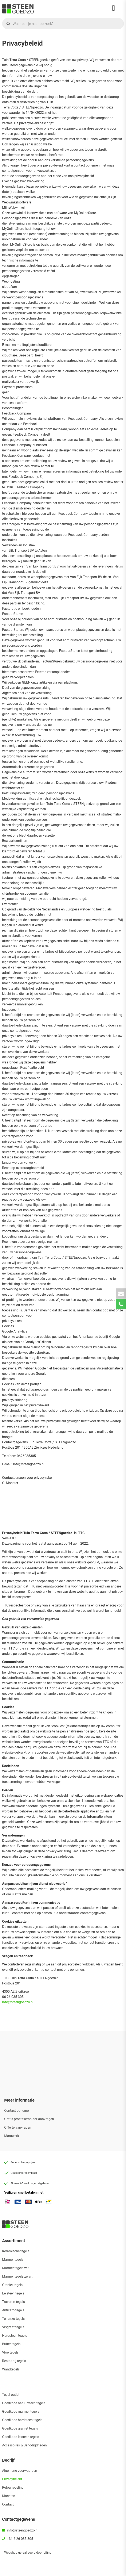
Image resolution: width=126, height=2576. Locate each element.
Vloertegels (10, 2352)
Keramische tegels (15, 2251)
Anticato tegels (13, 2310)
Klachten (8, 2496)
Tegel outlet (10, 2395)
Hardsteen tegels (14, 2336)
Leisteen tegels (13, 2293)
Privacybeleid (12, 2479)
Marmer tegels (12, 2260)
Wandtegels (11, 2369)
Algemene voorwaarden (19, 2471)
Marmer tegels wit (15, 2268)
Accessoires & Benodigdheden (24, 2445)
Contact (8, 2504)
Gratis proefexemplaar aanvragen (29, 2119)
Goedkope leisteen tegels (20, 2437)
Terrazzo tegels (13, 2319)
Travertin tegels (13, 2302)
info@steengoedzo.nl (18, 2002)
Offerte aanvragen (17, 2127)
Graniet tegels (12, 2285)
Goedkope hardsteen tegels (22, 2420)
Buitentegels (11, 2344)
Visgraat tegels (13, 2327)
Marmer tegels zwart (17, 2276)
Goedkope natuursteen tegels (23, 2403)
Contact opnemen (17, 2111)
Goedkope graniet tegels (20, 2428)
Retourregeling (13, 2487)
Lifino (47, 2552)
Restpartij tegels (14, 2361)
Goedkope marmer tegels (20, 2411)
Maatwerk (11, 2136)
